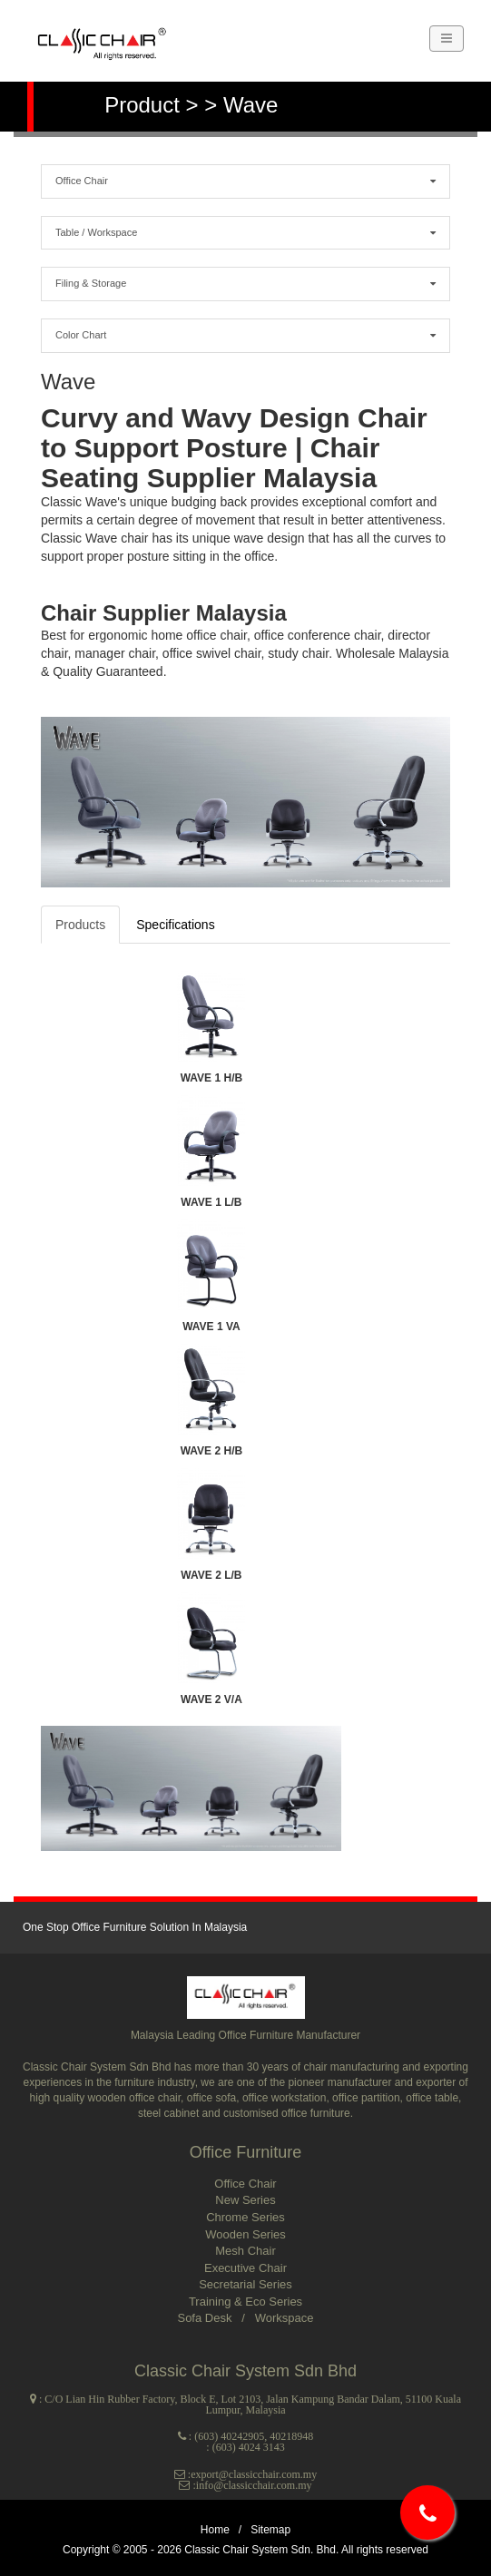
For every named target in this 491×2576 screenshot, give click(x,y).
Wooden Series (245, 2234)
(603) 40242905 (229, 2436)
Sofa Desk (206, 2318)
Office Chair (245, 180)
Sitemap (270, 2529)
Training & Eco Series (245, 2301)
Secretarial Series (245, 2284)
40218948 (291, 2436)
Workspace (284, 2318)
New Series (245, 2200)
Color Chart (245, 334)
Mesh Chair (245, 2251)
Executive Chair (245, 2268)
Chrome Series (245, 2217)
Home (215, 2529)
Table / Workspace (245, 232)
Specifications (175, 924)
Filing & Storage (245, 283)
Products (80, 924)
